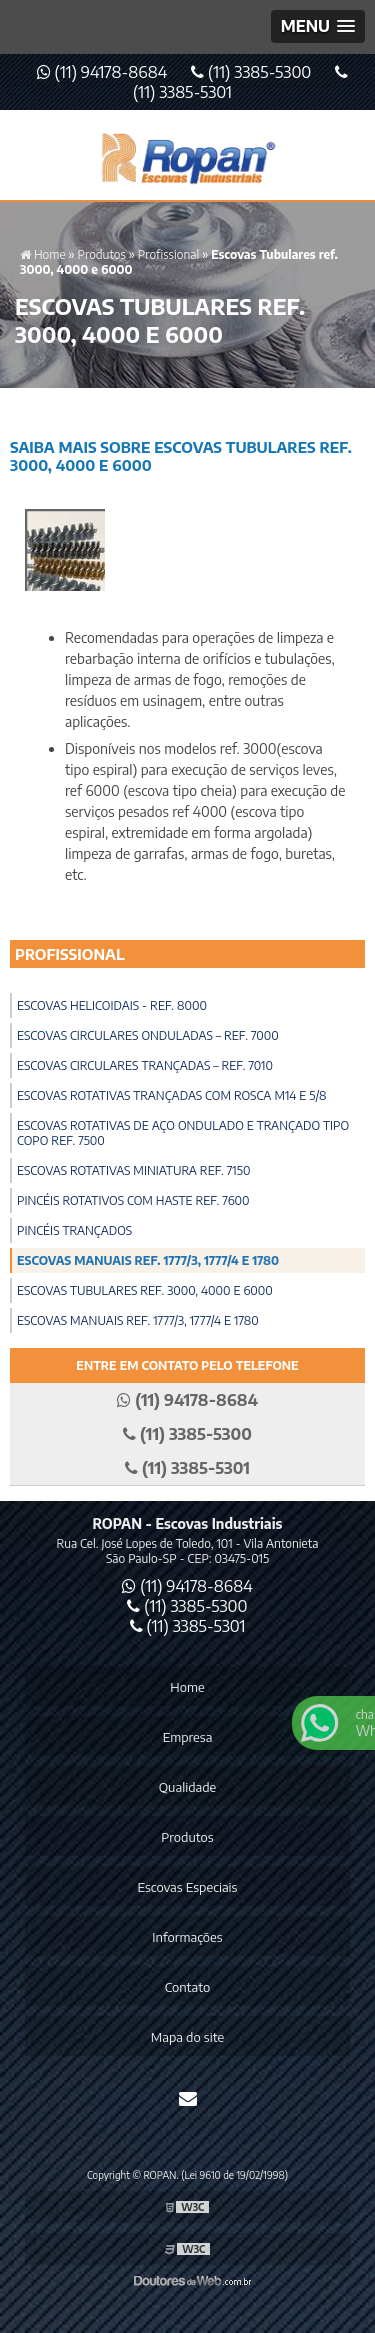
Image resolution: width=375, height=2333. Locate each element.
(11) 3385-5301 (188, 1626)
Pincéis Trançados (74, 1230)
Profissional (70, 954)
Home (187, 1687)
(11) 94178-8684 (104, 72)
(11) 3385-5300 (253, 72)
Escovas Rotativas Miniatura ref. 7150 (133, 1170)
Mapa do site (187, 2037)
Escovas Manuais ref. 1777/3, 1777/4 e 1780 (148, 1260)
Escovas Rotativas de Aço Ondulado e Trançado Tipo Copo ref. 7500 (183, 1133)
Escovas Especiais (188, 1887)
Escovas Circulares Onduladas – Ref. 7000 (148, 1035)
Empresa (188, 1737)
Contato (187, 1987)
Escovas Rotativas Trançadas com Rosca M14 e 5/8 (172, 1095)
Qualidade (187, 1787)
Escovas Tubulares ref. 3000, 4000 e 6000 (145, 1290)
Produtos (187, 1837)
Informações (187, 1937)
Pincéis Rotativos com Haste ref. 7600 (133, 1200)
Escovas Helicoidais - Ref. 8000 (112, 1005)
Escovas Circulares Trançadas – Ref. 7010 (145, 1065)
